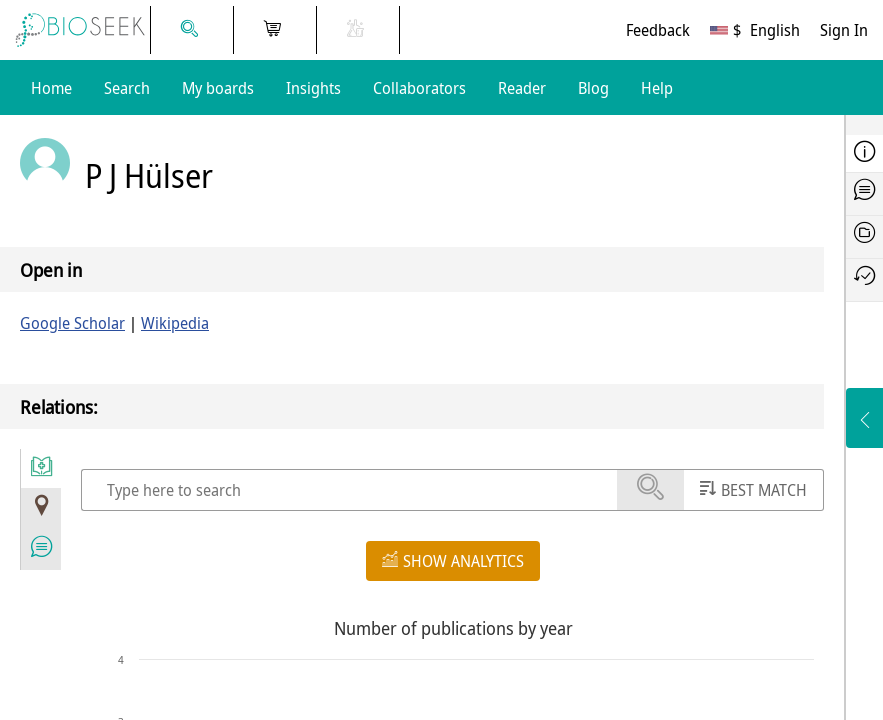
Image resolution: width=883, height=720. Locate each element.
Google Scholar (72, 323)
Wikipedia (175, 323)
